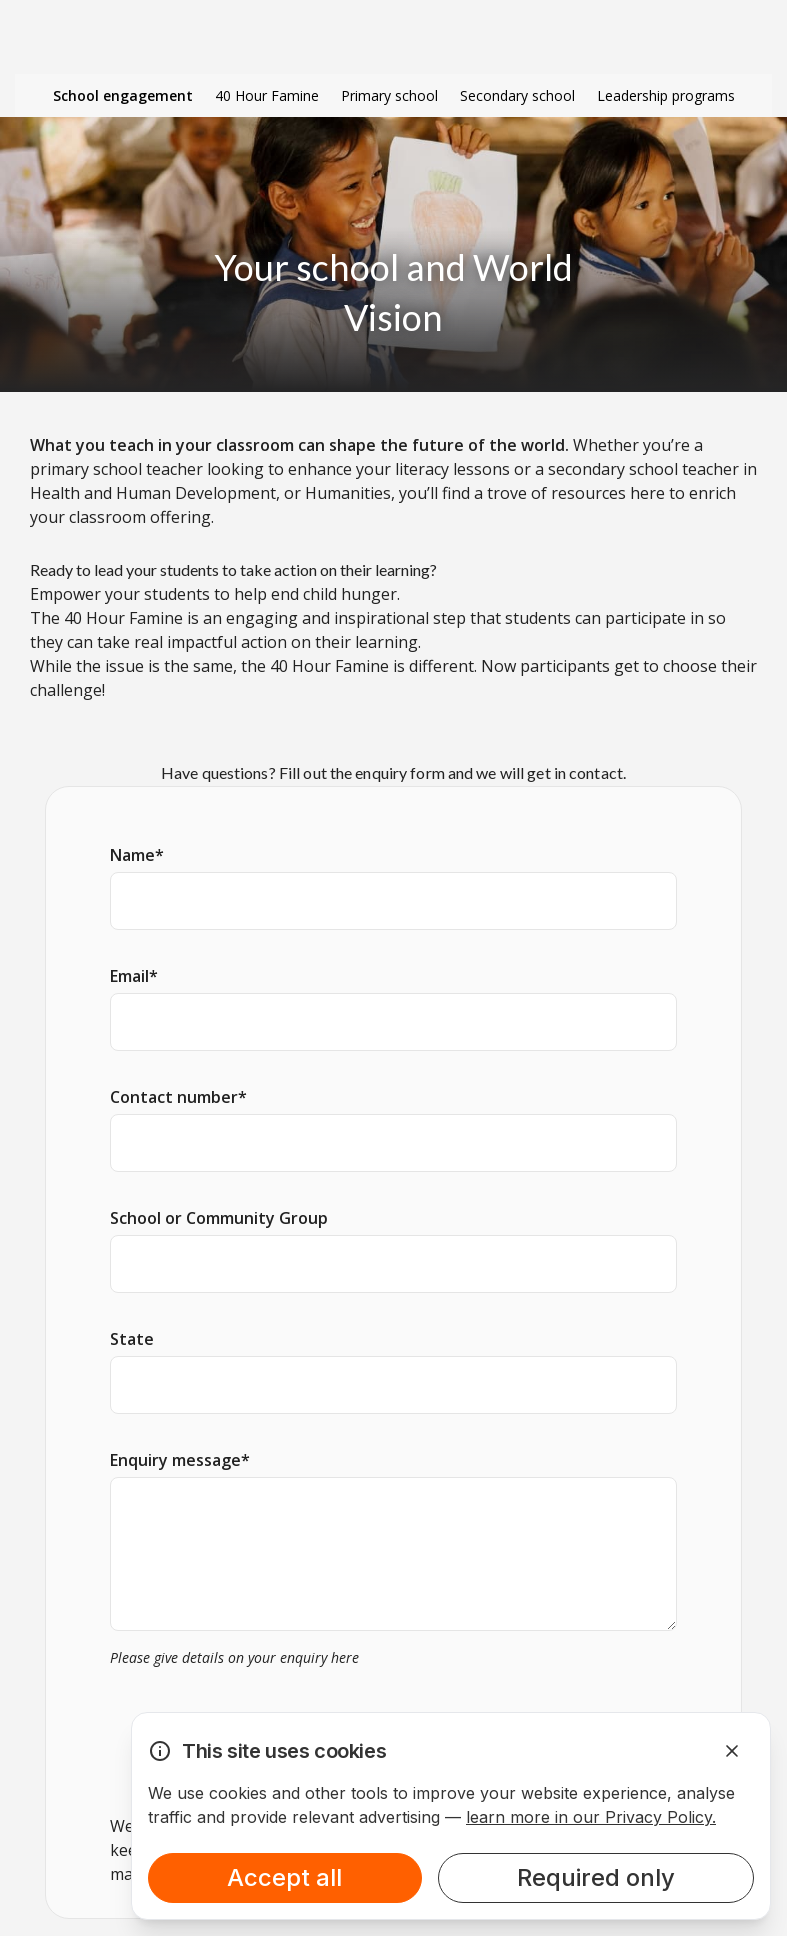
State (132, 1339)
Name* (137, 855)
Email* (134, 976)
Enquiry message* (180, 1460)
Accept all (284, 1877)
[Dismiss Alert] (732, 1751)
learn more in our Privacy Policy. (591, 1817)
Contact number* (178, 1097)
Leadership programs (666, 95)
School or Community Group (219, 1218)
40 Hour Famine (267, 95)
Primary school (389, 95)
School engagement (123, 95)
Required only (596, 1877)
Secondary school (517, 95)
